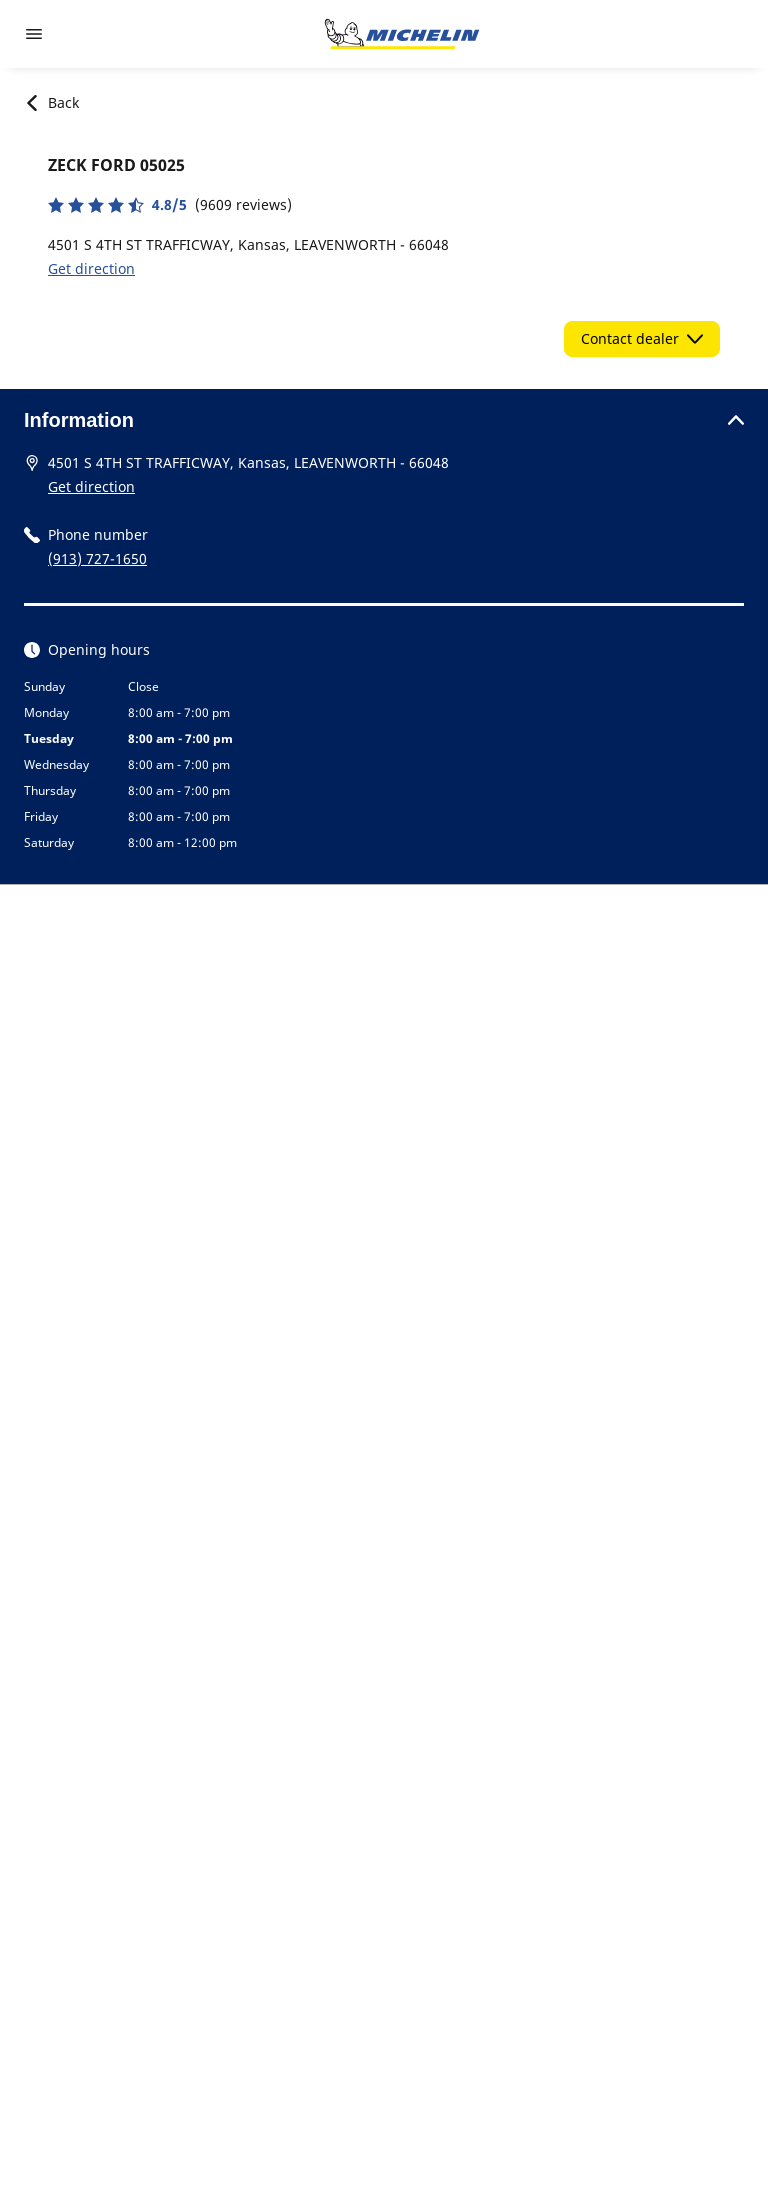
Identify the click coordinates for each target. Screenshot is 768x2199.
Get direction (91, 268)
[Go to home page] (402, 34)
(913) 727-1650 (97, 558)
